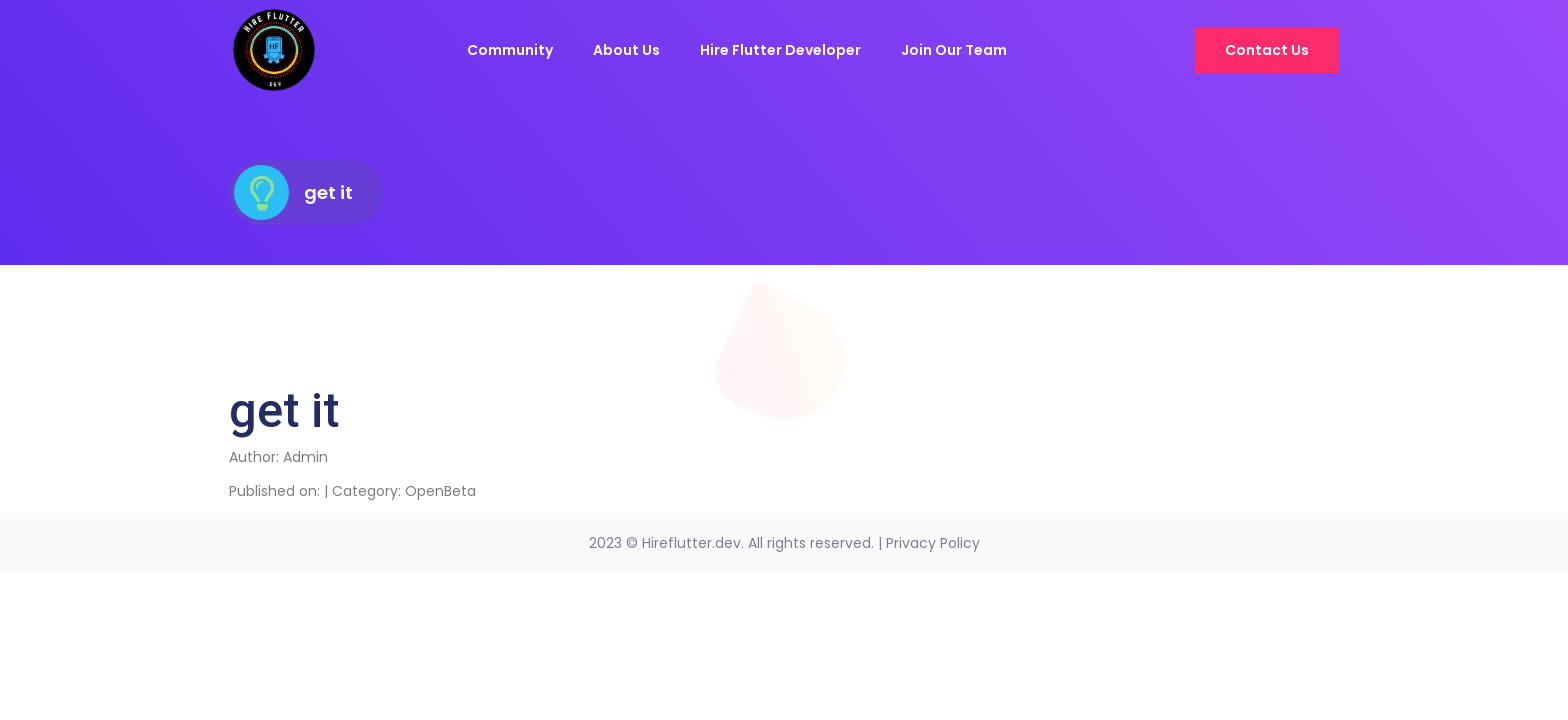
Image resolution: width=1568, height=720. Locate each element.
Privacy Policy (933, 543)
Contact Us (1267, 50)
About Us (626, 50)
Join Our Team (954, 50)
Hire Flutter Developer (780, 50)
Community (510, 50)
